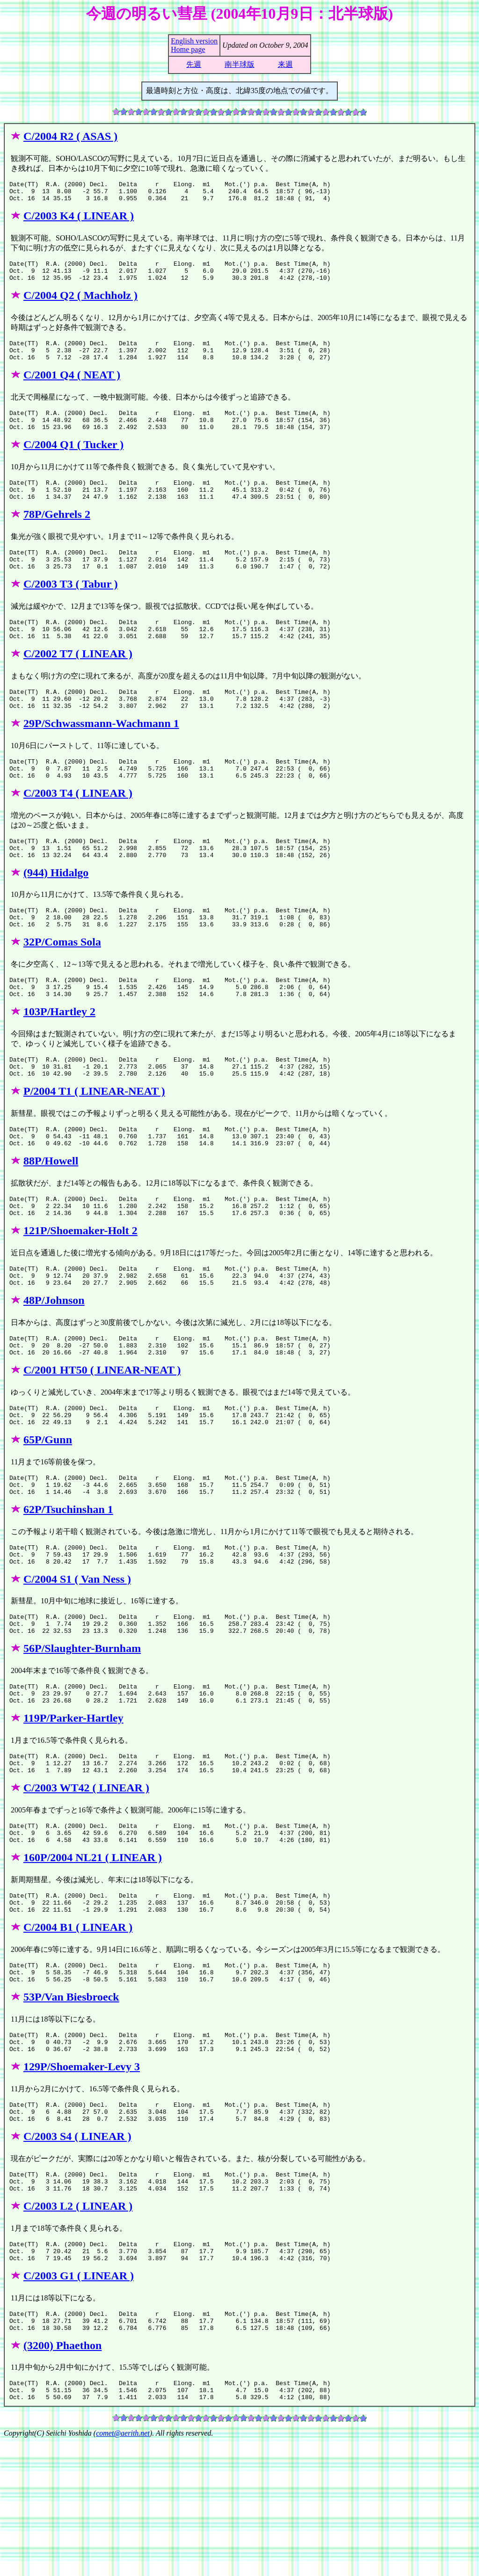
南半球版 (239, 64)
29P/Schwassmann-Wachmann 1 (101, 757)
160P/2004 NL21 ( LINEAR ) (92, 1958)
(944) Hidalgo (55, 915)
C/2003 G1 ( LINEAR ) (78, 2402)
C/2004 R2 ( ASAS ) (70, 136)
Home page (188, 49)
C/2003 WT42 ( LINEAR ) (86, 1884)
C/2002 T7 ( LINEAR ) (77, 683)
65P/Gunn (47, 1515)
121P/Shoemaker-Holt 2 (80, 1294)
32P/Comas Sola (62, 988)
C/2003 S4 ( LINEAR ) (77, 2254)
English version (194, 41)
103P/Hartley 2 (59, 1062)
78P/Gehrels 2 (56, 535)
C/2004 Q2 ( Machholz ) (80, 304)
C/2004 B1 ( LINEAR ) (77, 2032)
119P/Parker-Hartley (73, 1811)
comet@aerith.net (123, 2568)
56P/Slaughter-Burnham (82, 1737)
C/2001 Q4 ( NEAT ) (71, 387)
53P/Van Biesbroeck (71, 2106)
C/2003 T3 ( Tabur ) (70, 609)
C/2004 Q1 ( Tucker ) (73, 461)
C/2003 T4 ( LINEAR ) (77, 831)
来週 (285, 64)
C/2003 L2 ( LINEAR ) (77, 2328)
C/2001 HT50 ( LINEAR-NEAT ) (102, 1441)
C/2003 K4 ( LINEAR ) (78, 220)
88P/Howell (50, 1220)
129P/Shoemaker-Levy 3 (81, 2180)
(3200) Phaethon (62, 2476)
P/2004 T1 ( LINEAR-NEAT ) (94, 1146)
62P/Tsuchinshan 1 (68, 1589)
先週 (193, 64)
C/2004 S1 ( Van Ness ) (77, 1663)
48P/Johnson (54, 1367)
